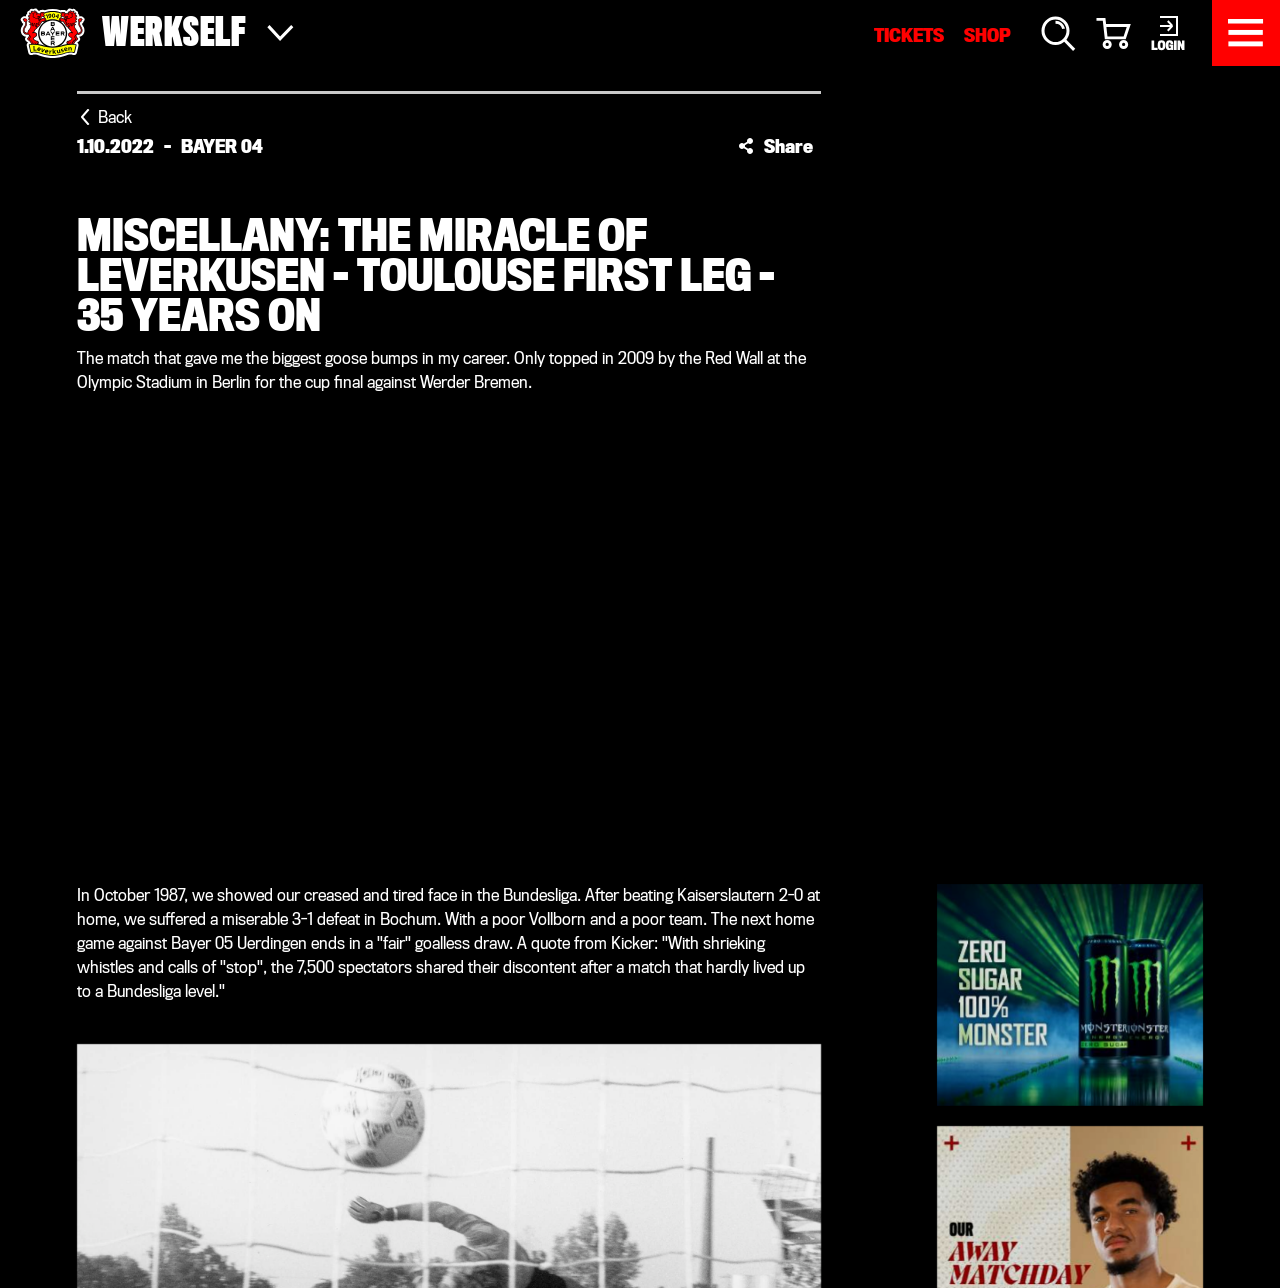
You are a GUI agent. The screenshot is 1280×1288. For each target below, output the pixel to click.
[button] (775, 146)
